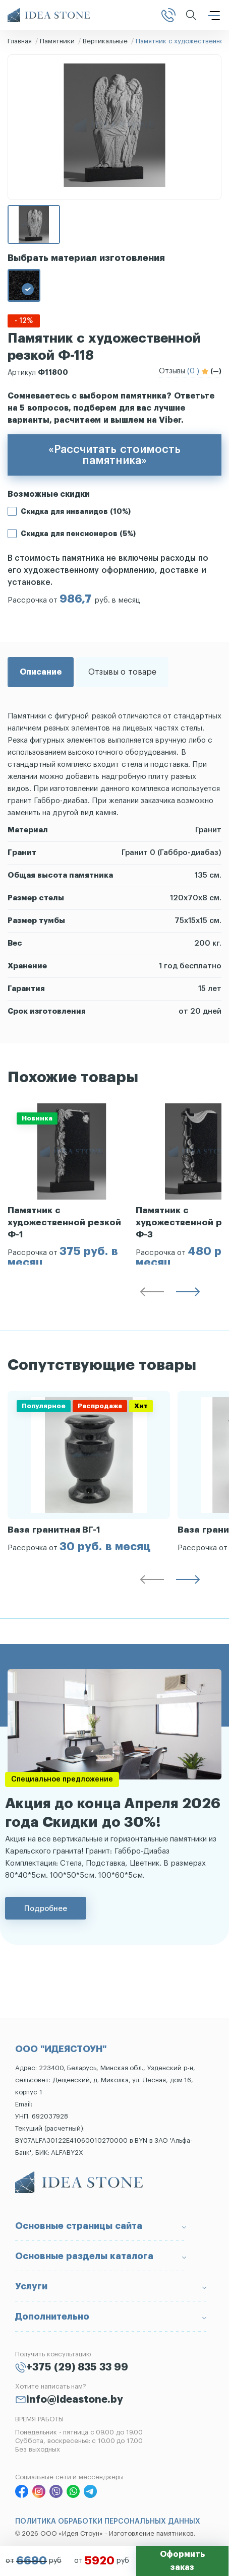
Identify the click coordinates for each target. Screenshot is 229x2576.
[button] (152, 1293)
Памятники (57, 41)
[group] (72, 1184)
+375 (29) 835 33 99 (77, 2367)
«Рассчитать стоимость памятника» (114, 455)
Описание (41, 672)
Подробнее (45, 1908)
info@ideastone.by (74, 2400)
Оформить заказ (182, 2560)
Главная (20, 41)
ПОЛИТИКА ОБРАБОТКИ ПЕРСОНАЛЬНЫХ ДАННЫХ (107, 2521)
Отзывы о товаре (122, 672)
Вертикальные (105, 41)
